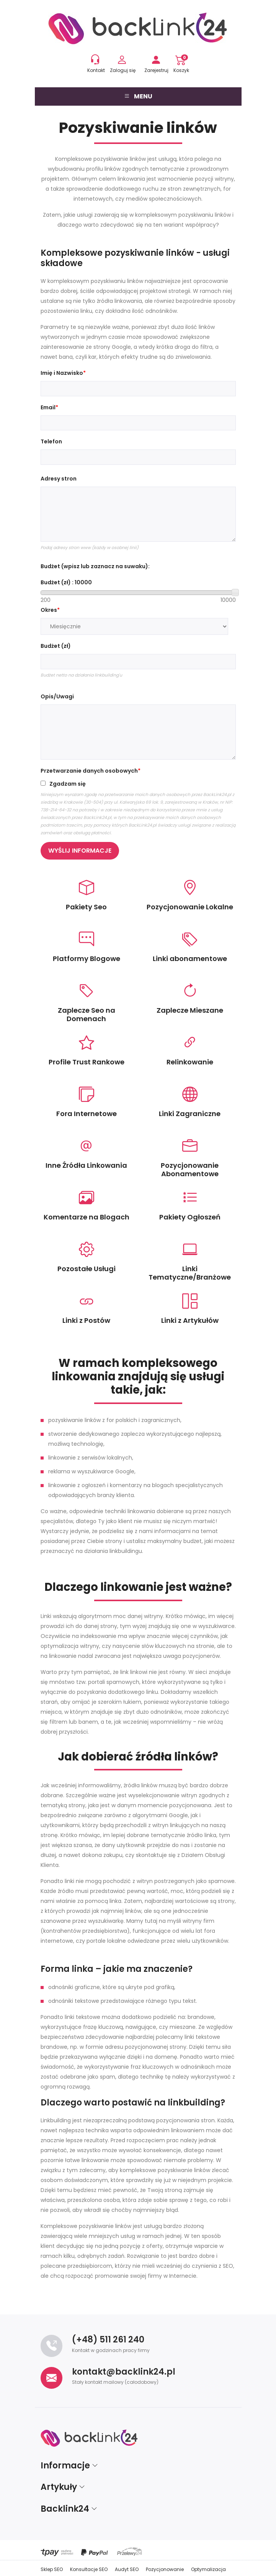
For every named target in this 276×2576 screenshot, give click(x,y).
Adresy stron (59, 478)
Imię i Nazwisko (62, 373)
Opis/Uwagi (57, 696)
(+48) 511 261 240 (108, 2340)
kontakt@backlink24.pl (123, 2372)
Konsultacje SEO (89, 2569)
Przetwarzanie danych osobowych (89, 771)
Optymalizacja (208, 2569)
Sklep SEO (52, 2569)
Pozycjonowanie (165, 2569)
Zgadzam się (67, 784)
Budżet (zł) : (66, 582)
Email (48, 407)
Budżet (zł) (56, 646)
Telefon (51, 441)
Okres (49, 610)
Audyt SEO (127, 2569)
